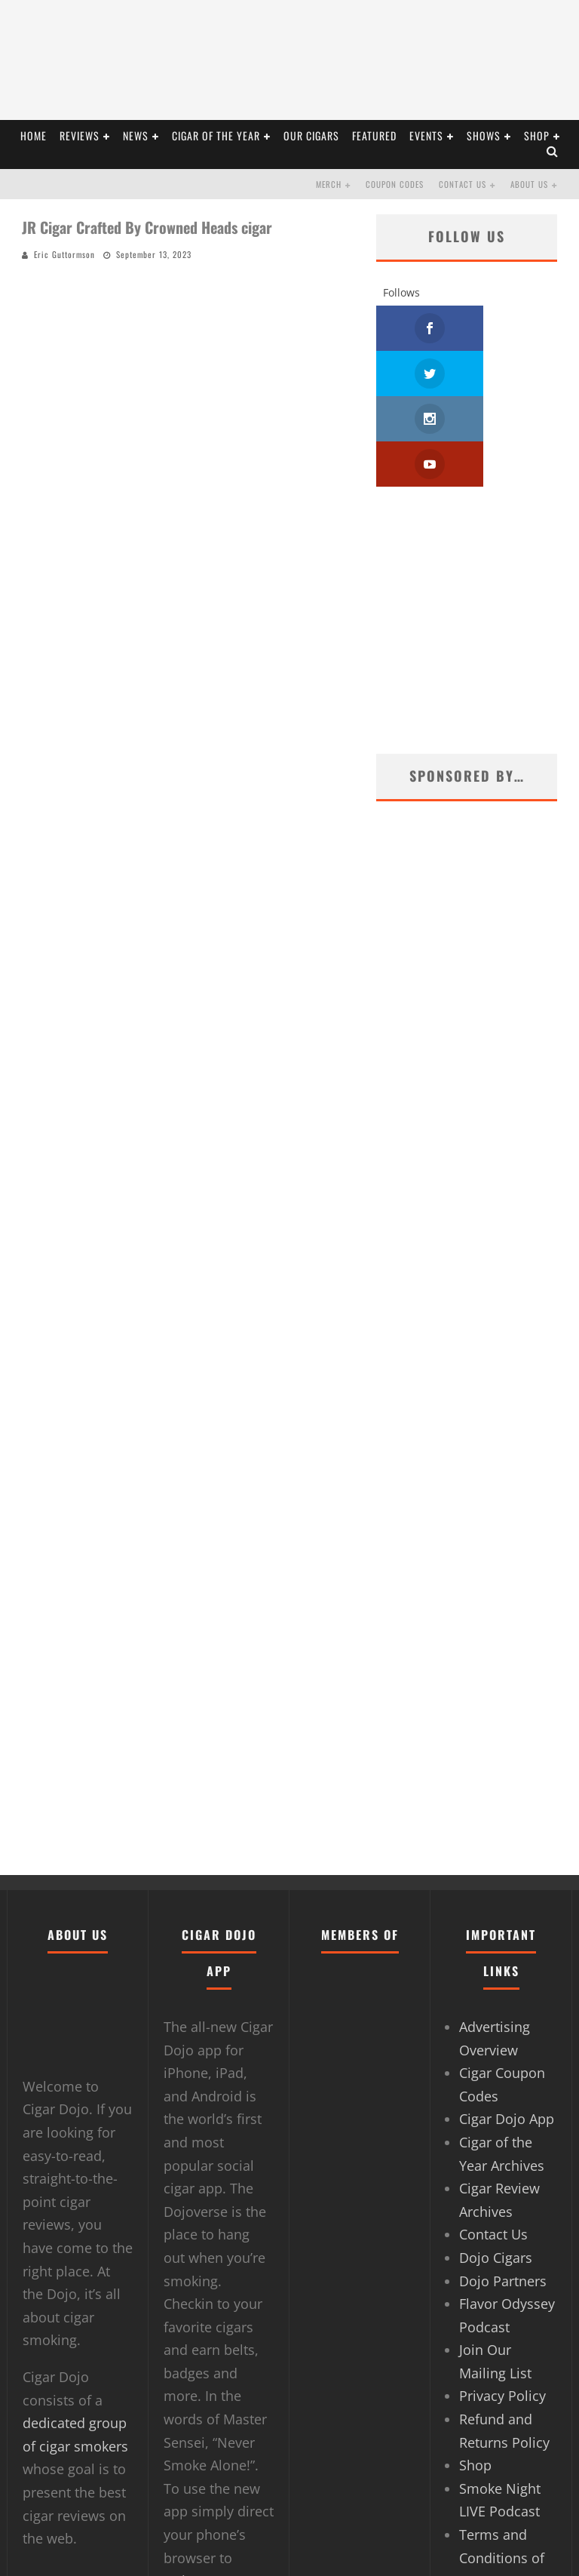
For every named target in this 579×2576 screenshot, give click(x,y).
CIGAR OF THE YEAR (216, 135)
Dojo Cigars (495, 2167)
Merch (329, 184)
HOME (33, 135)
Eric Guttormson (64, 254)
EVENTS (426, 135)
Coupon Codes (395, 184)
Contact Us (462, 184)
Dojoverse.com (211, 2490)
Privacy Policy (502, 2305)
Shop (537, 135)
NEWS (136, 135)
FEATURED (374, 135)
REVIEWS (80, 135)
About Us (529, 184)
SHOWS (484, 135)
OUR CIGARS (311, 135)
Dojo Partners (503, 2190)
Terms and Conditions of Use (501, 2467)
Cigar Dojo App (506, 2028)
